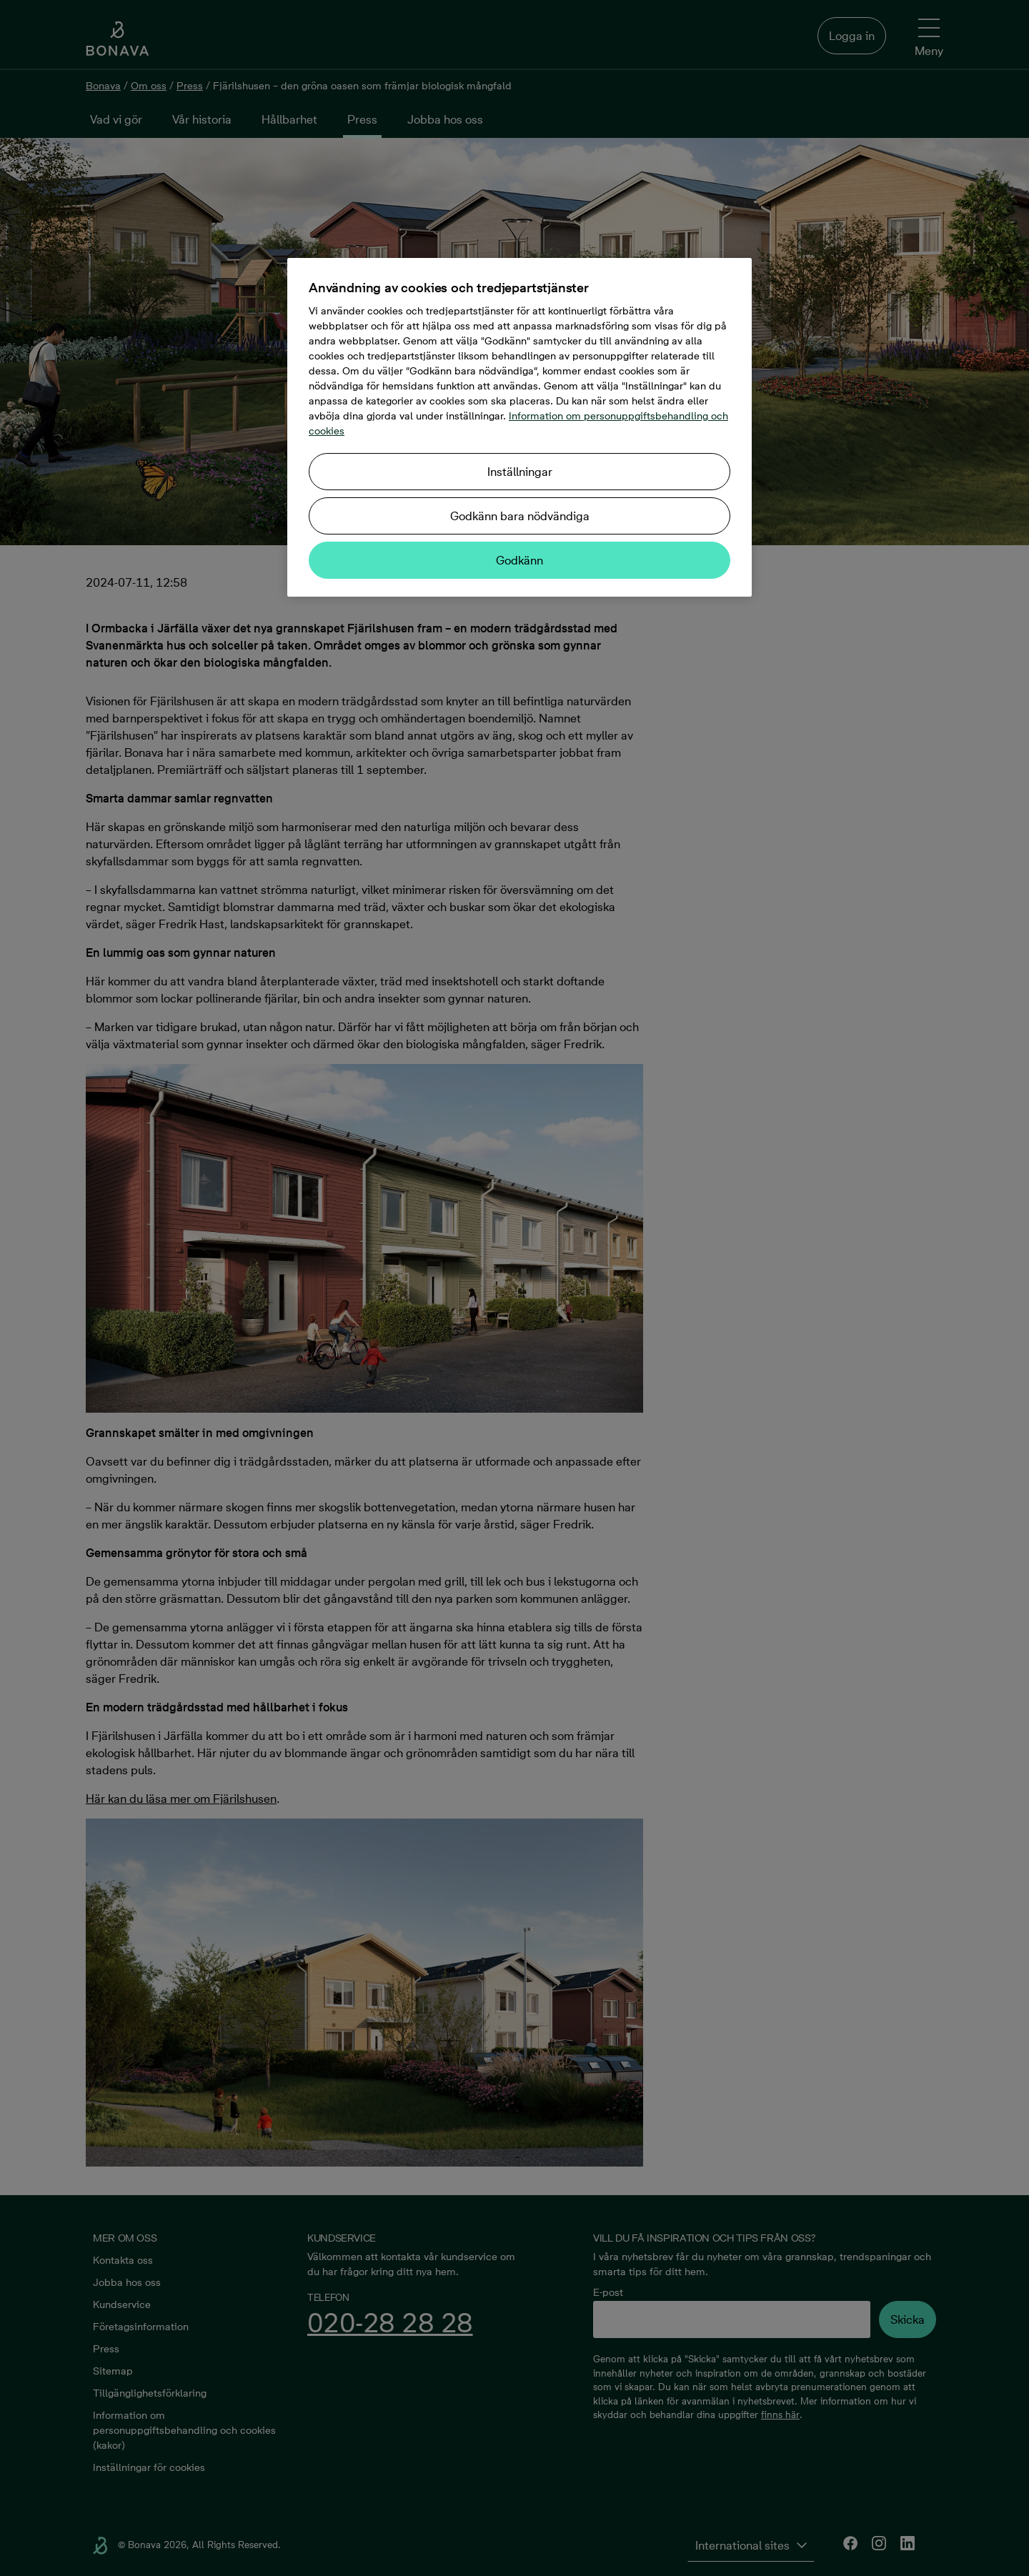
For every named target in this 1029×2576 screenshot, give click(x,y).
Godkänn (519, 560)
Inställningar (519, 471)
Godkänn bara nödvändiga (520, 516)
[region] (519, 427)
